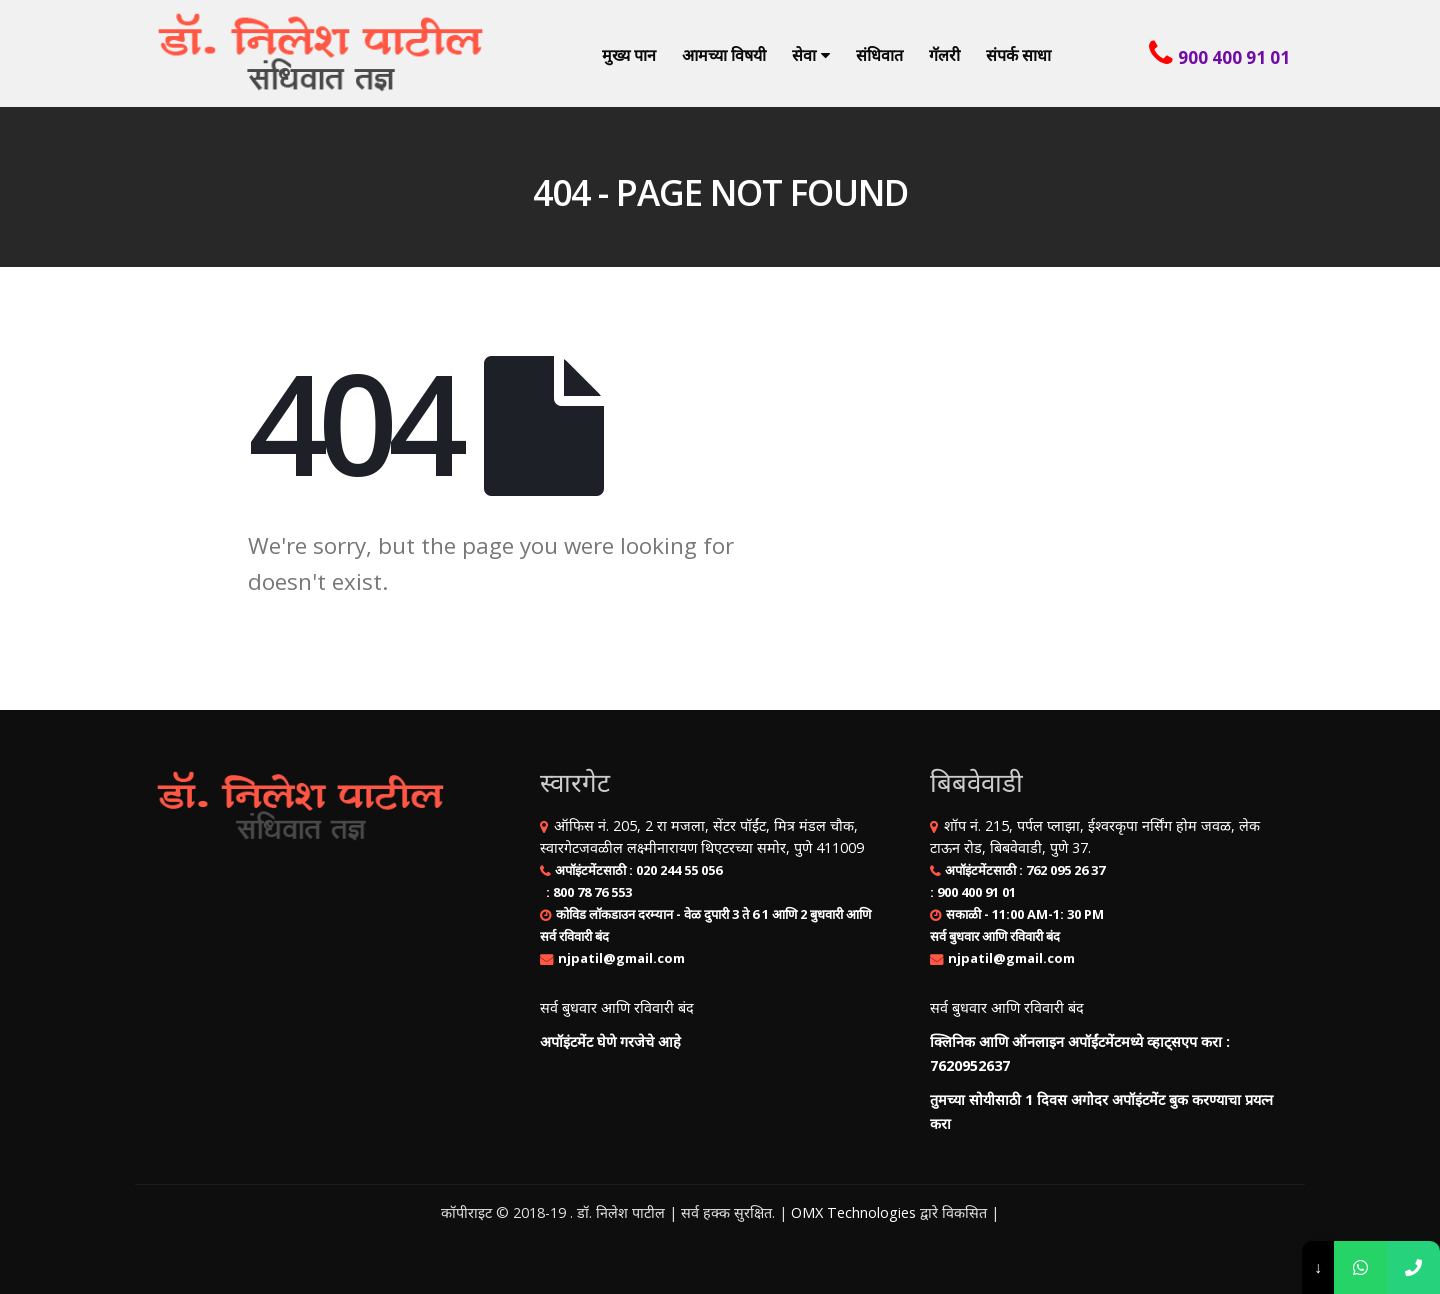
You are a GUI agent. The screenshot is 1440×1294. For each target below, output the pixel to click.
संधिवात (879, 55)
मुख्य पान (629, 55)
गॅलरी (944, 55)
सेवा (804, 55)
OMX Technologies (853, 1212)
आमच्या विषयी (724, 55)
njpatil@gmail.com (621, 958)
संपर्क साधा (1018, 55)
